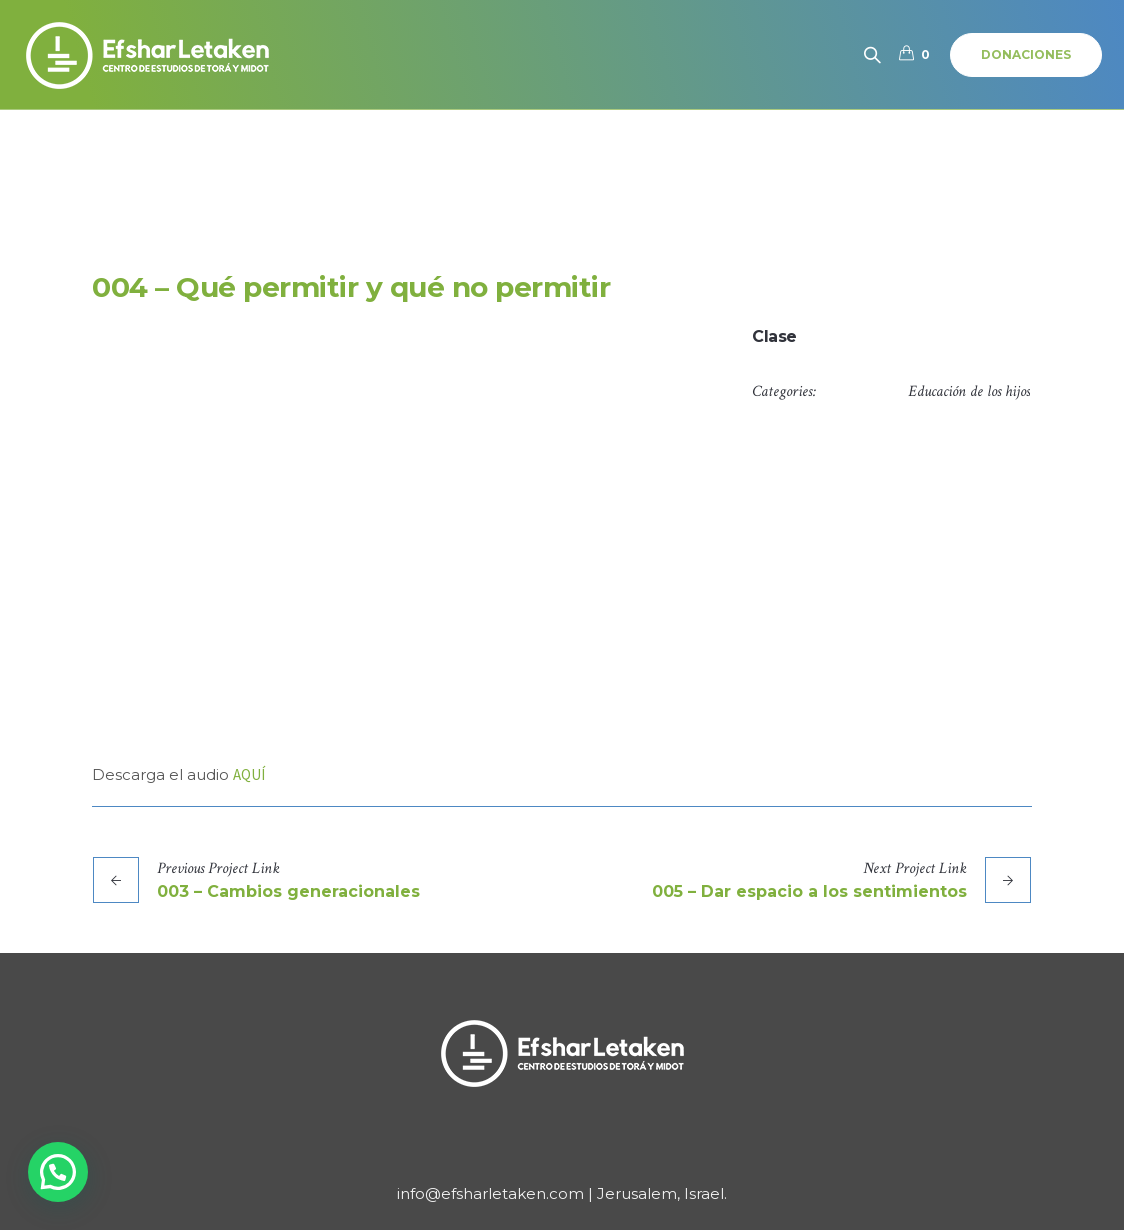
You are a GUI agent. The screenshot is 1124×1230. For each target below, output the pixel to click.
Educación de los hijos (969, 391)
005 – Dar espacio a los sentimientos (809, 891)
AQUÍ (249, 774)
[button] (58, 1172)
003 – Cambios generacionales (288, 891)
